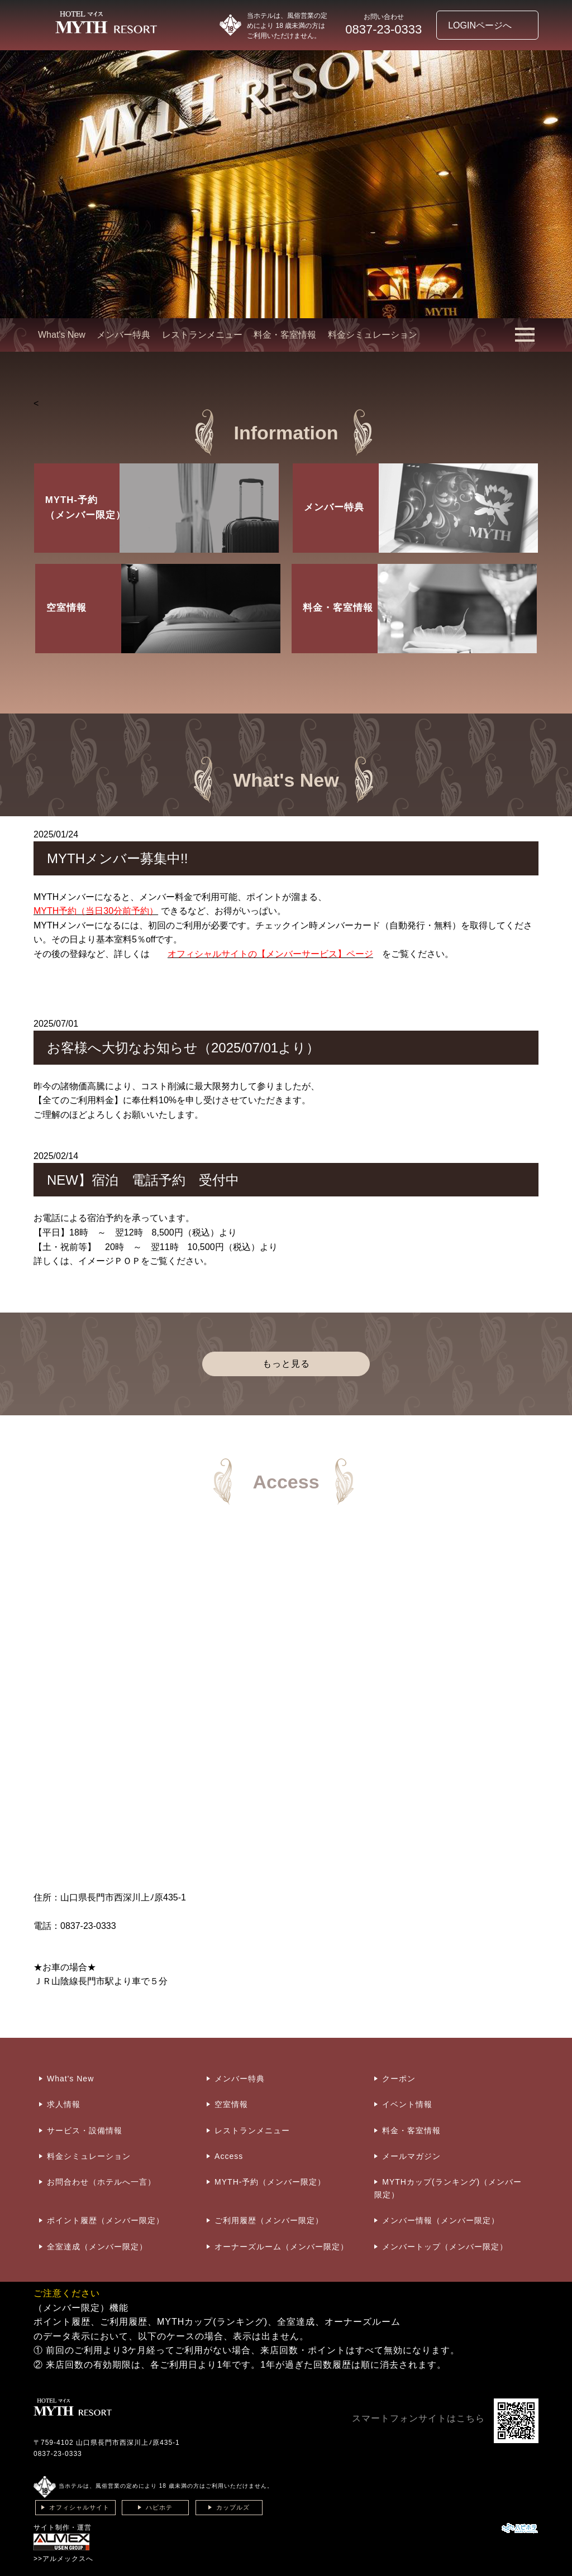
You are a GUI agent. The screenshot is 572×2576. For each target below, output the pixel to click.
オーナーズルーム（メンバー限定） (281, 2246)
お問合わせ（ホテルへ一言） (101, 2181)
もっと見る (286, 1363)
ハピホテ (159, 2507)
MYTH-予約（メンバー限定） (270, 2181)
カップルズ (233, 2507)
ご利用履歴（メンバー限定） (268, 2220)
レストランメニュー (202, 334)
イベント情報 (407, 2104)
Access (228, 2156)
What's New (61, 334)
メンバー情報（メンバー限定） (440, 2220)
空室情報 (231, 2104)
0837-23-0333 (58, 2454)
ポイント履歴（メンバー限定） (105, 2220)
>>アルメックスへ (63, 2559)
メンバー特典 (123, 334)
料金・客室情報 (285, 334)
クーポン (399, 2078)
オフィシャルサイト (79, 2507)
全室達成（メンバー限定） (97, 2246)
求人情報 (63, 2104)
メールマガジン (411, 2156)
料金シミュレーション (372, 334)
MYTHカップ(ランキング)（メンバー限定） (448, 2188)
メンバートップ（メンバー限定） (445, 2246)
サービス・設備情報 (84, 2130)
